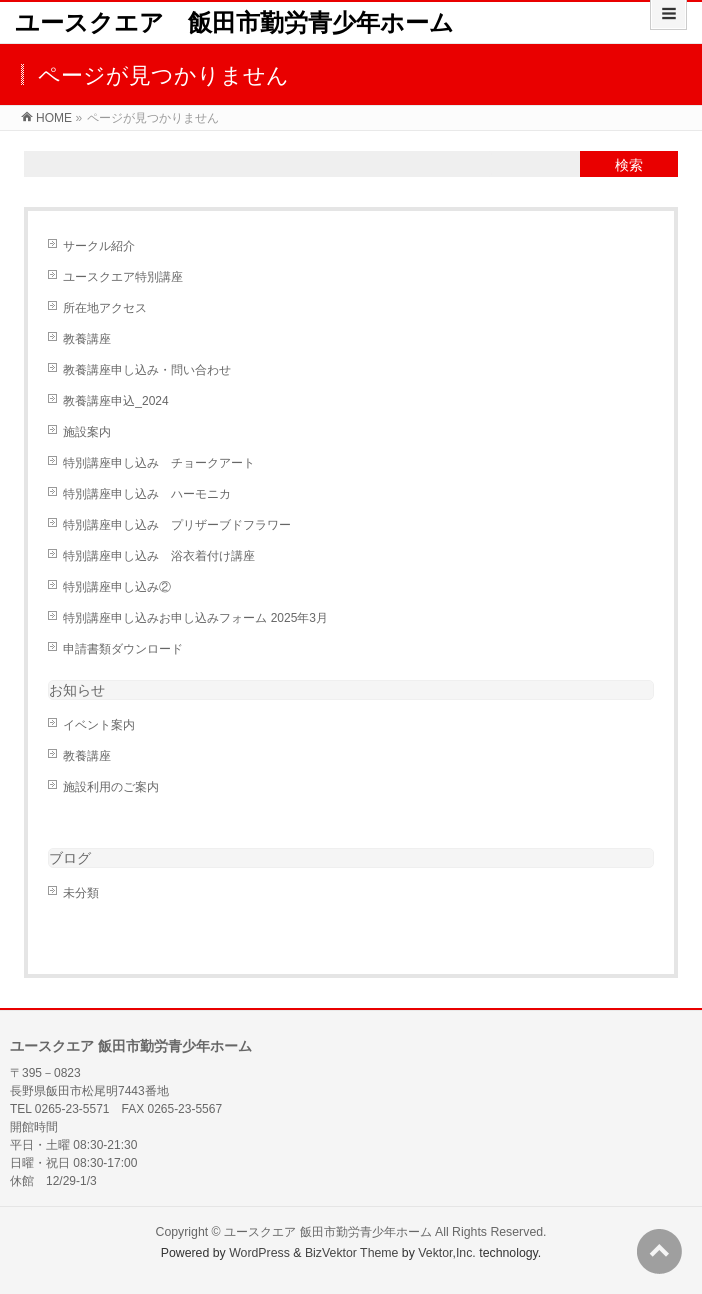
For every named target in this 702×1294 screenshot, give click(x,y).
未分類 (81, 893)
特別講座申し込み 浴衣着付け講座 (159, 556)
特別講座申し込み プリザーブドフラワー (177, 525)
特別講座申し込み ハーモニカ (147, 494)
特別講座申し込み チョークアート (159, 463)
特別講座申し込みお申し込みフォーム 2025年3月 (195, 618)
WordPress (259, 1253)
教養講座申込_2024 (115, 401)
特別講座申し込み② (117, 587)
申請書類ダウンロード (123, 649)
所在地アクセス (105, 308)
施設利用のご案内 (111, 787)
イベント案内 (99, 725)
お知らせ (77, 690)
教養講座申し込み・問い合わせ (147, 370)
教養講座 (87, 339)
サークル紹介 (99, 246)
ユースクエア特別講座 (123, 277)
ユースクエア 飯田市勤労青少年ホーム (234, 22)
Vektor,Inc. (447, 1253)
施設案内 (87, 432)
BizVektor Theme (352, 1253)
